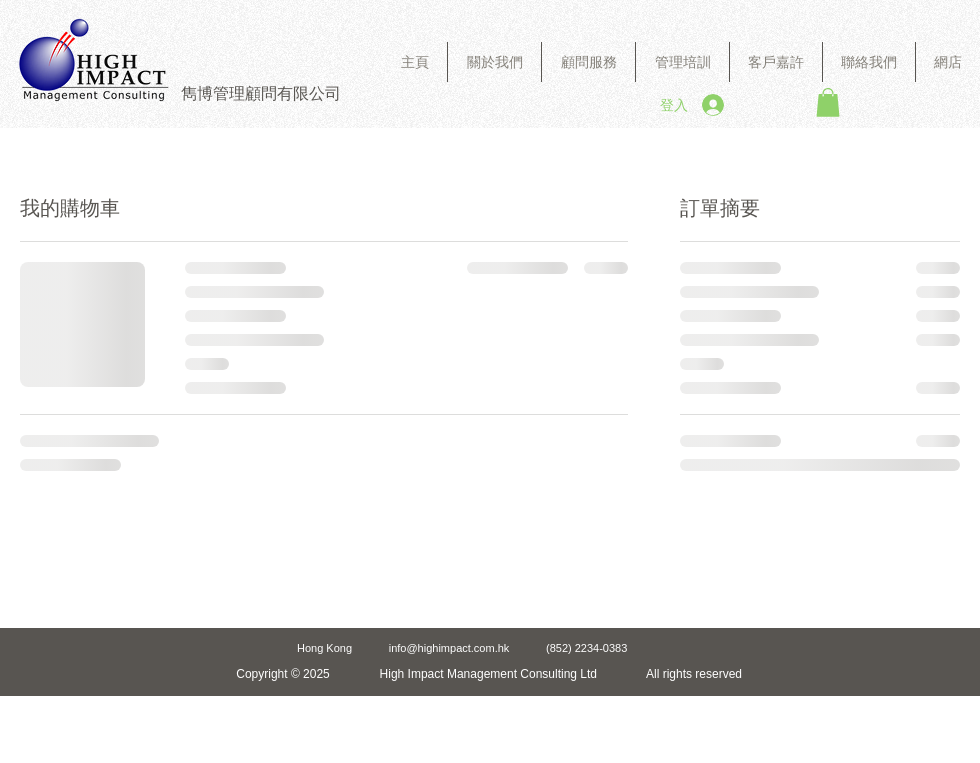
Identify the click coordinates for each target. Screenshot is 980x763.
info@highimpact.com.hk (449, 648)
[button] (588, 62)
